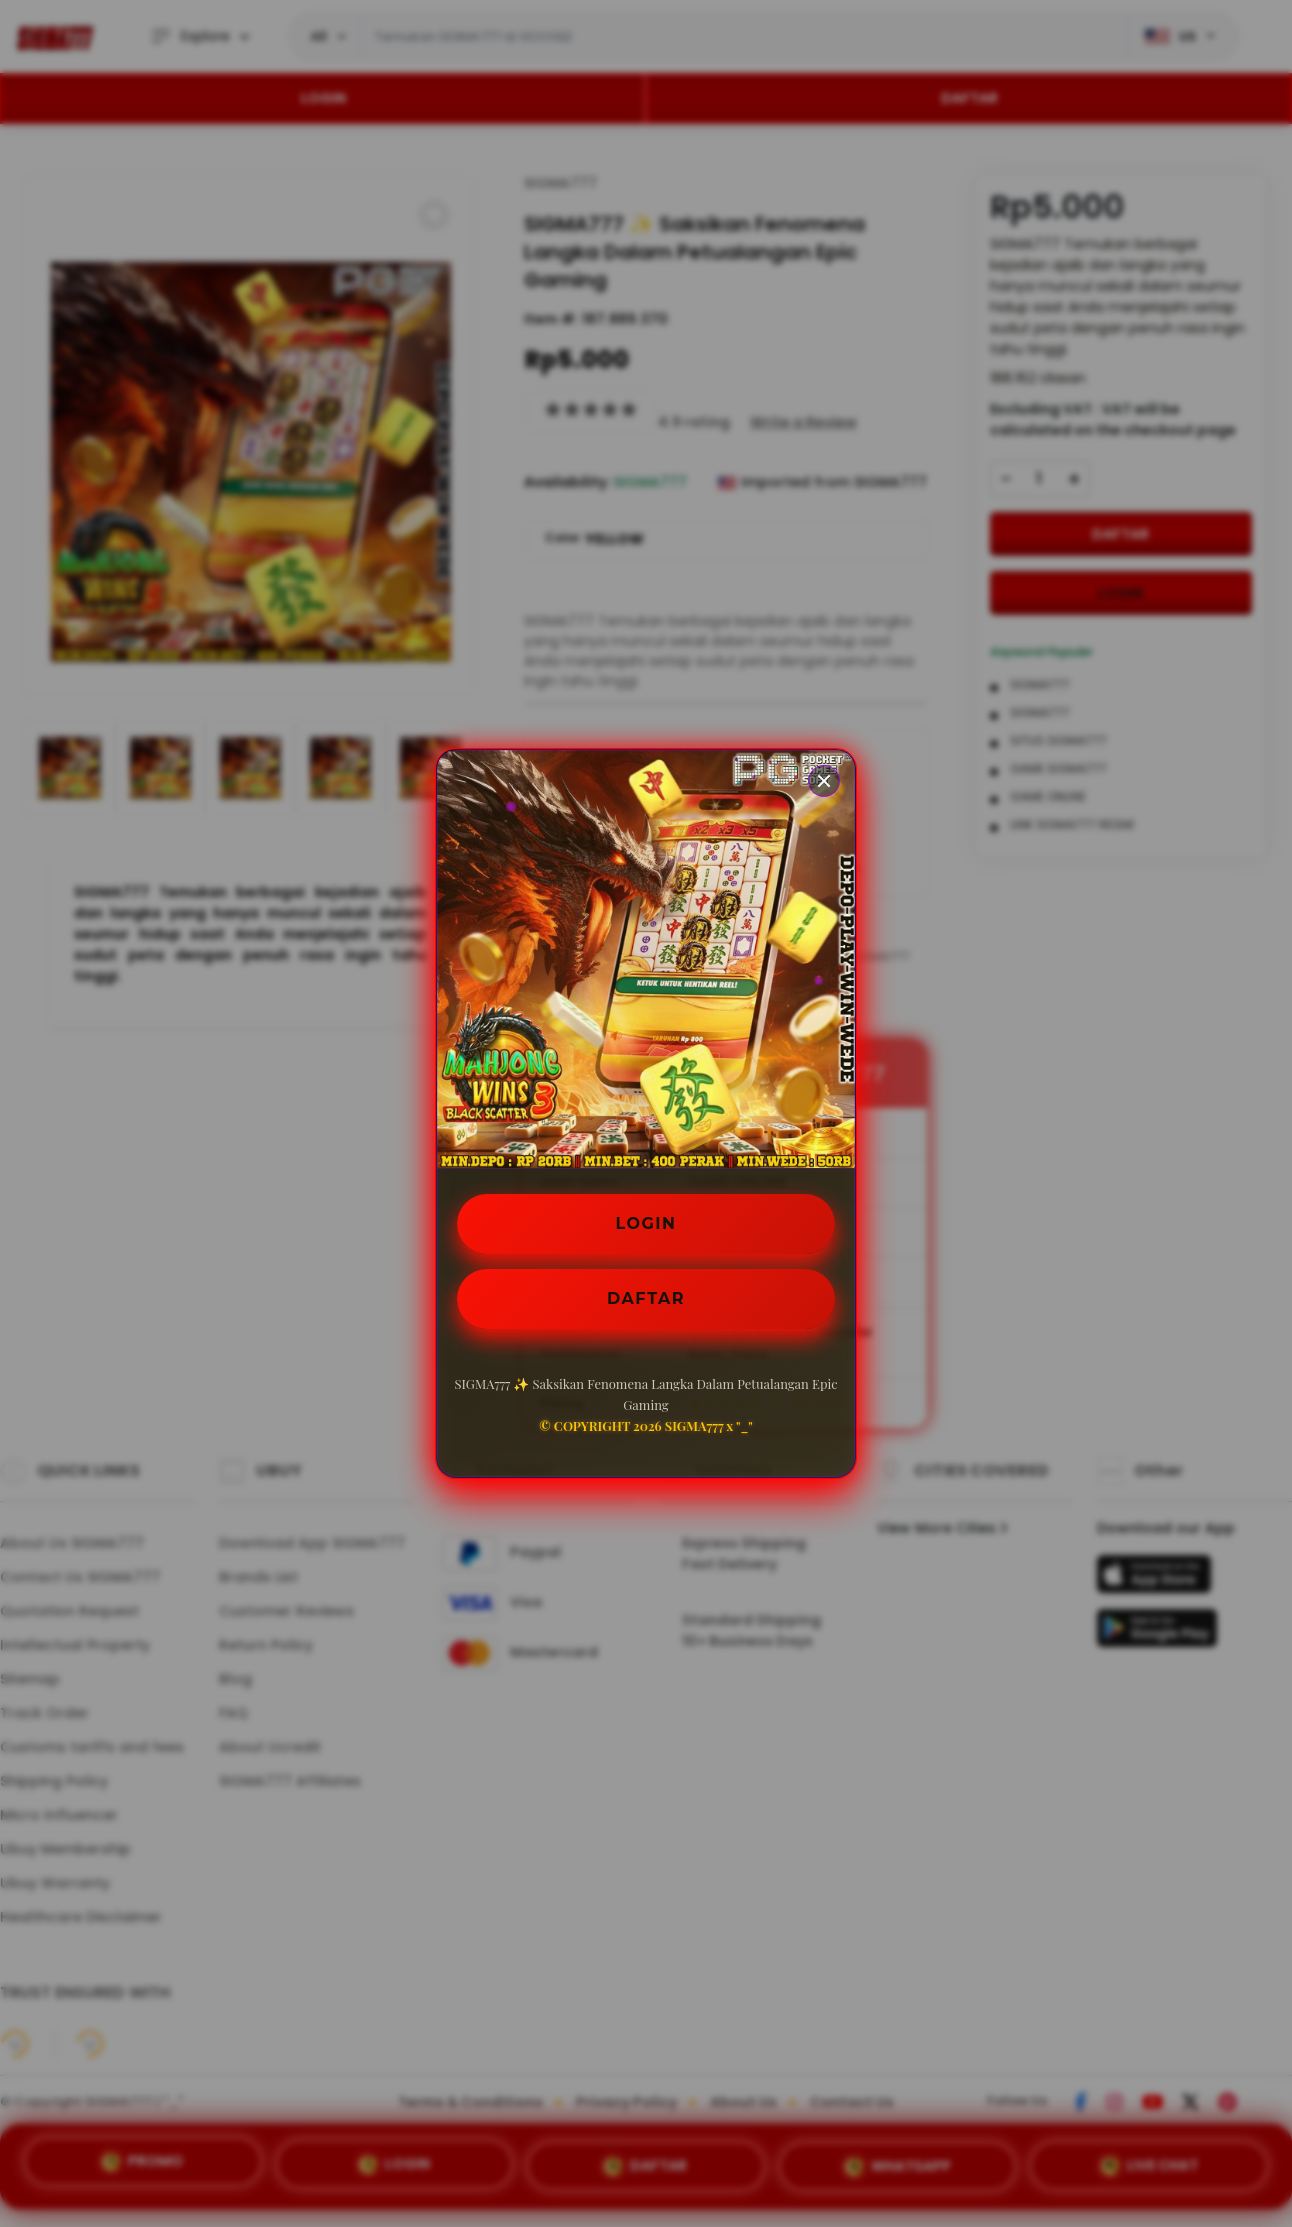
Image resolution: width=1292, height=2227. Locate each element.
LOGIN (646, 1223)
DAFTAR (646, 1298)
